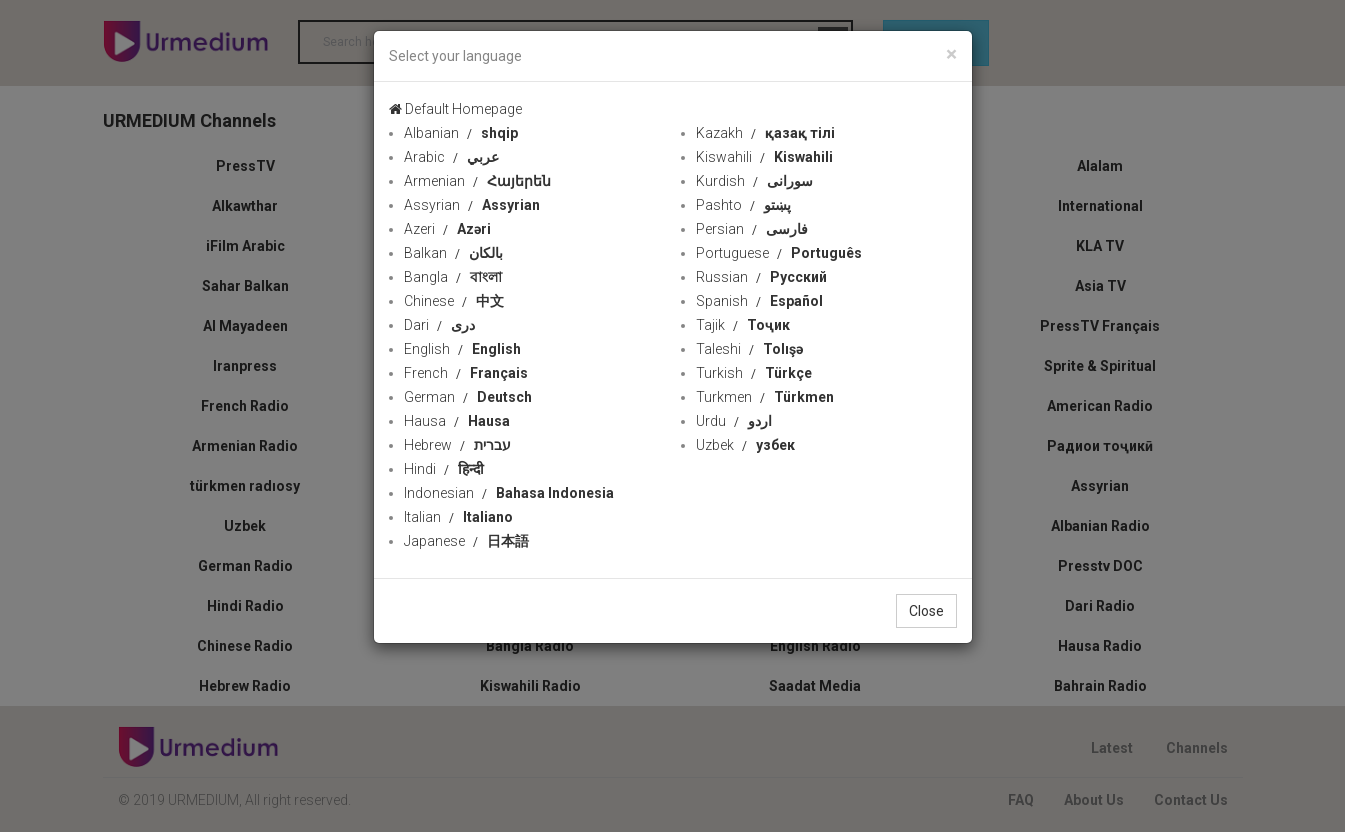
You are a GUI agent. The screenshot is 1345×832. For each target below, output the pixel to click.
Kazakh (765, 133)
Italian (458, 517)
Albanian (461, 133)
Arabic (451, 157)
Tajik (743, 325)
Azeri (447, 229)
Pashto (743, 205)
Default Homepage (455, 109)
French (466, 373)
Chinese (454, 301)
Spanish (759, 301)
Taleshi (749, 349)
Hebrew (457, 445)
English (462, 349)
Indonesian (509, 493)
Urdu (734, 421)
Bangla (453, 277)
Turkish (754, 373)
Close (926, 611)
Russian (761, 277)
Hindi (444, 469)
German (468, 397)
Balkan (453, 253)
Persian (752, 229)
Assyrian (472, 205)
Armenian (477, 181)
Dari (439, 325)
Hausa (457, 421)
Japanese (466, 541)
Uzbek (745, 445)
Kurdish (754, 181)
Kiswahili (764, 157)
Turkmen (765, 397)
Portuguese (779, 253)
